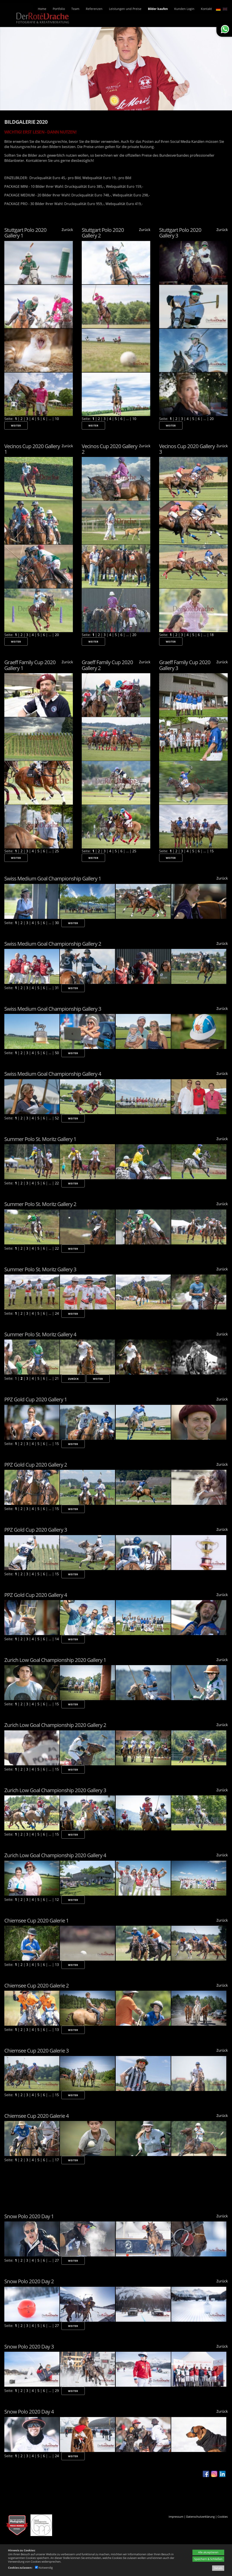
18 (212, 634)
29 (57, 2390)
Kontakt (206, 9)
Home (42, 9)
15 (212, 851)
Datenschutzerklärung (200, 2517)
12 (57, 1899)
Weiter (16, 425)
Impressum (176, 2517)
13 (57, 1964)
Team (75, 9)
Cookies (223, 2517)
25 (57, 851)
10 (57, 418)
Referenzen (94, 9)
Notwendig (44, 2568)
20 (212, 418)
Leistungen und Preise (125, 9)
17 (57, 2160)
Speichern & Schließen (208, 2559)
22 (57, 1183)
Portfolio (59, 9)
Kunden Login (184, 9)
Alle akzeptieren (208, 2552)
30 (57, 922)
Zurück (67, 229)
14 (57, 1639)
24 (57, 1313)
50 (57, 1052)
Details (218, 2568)
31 (57, 987)
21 (57, 1378)
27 (57, 2260)
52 (57, 1118)
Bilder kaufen (158, 9)
